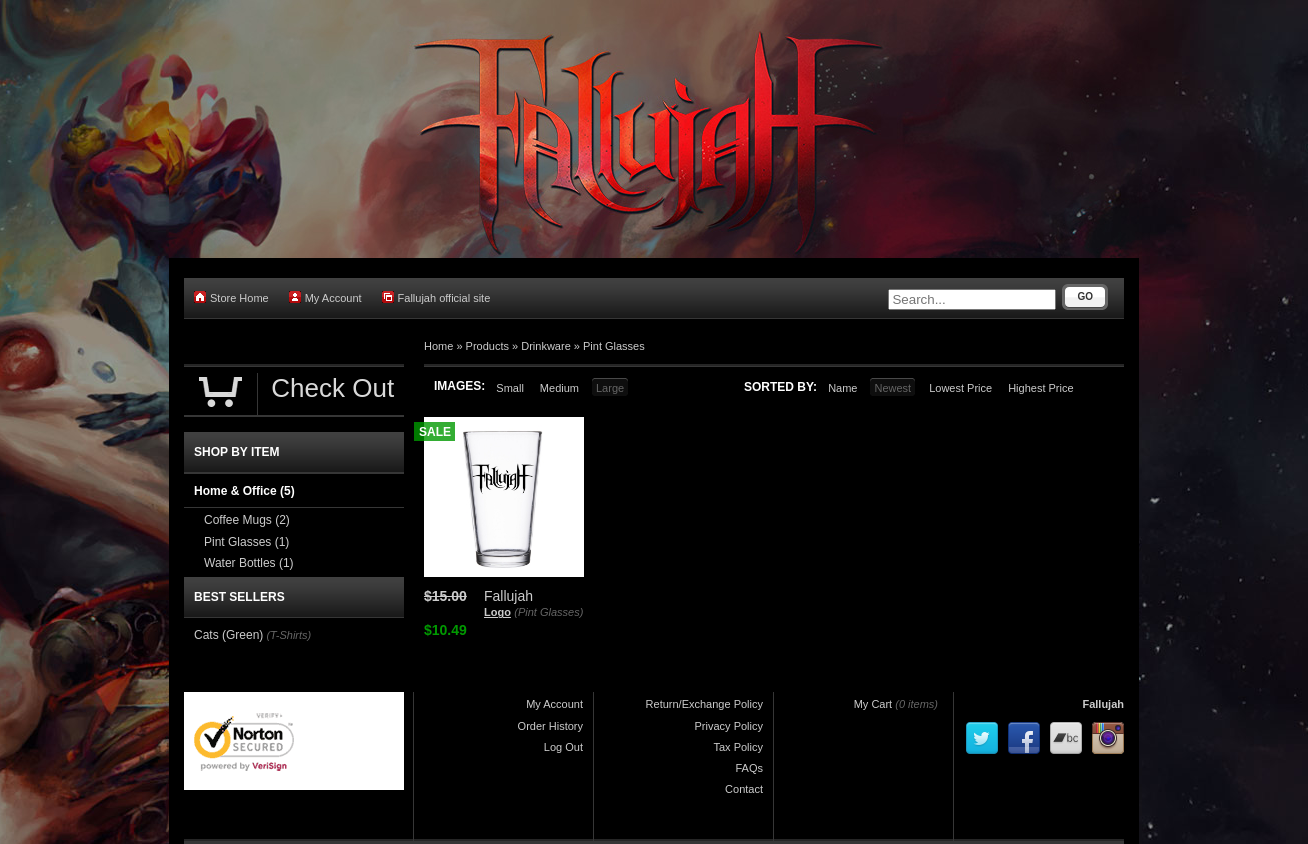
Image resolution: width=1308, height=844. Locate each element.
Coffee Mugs (247, 520)
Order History (550, 726)
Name (842, 388)
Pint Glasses (614, 346)
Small (510, 388)
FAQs (749, 768)
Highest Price (1040, 388)
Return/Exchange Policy (704, 704)
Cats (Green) (228, 635)
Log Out (563, 747)
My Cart (873, 704)
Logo (497, 612)
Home (438, 346)
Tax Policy (738, 747)
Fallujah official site (436, 297)
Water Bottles (249, 563)
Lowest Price (960, 388)
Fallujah (1103, 704)
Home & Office (244, 491)
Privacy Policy (729, 726)
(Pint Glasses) (548, 612)
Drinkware (546, 346)
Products (487, 346)
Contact (744, 789)
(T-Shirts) (288, 635)
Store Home (231, 297)
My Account (325, 297)
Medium (559, 388)
